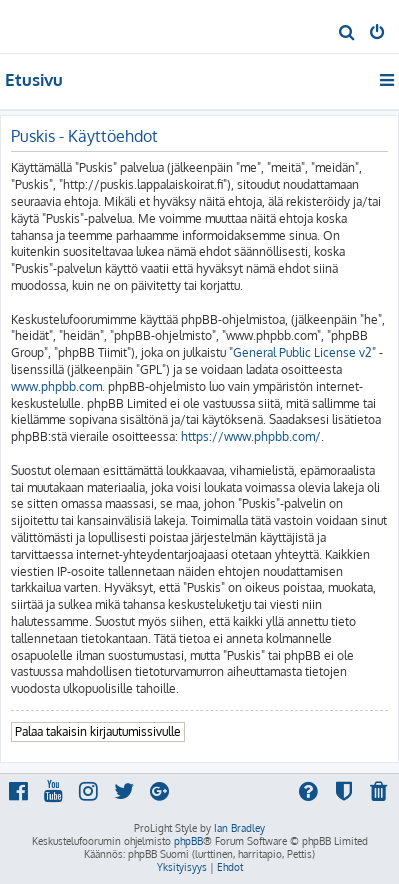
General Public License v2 (302, 352)
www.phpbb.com (56, 386)
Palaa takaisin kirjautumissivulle (98, 731)
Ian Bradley (239, 828)
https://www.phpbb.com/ (251, 436)
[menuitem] (347, 34)
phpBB (188, 841)
